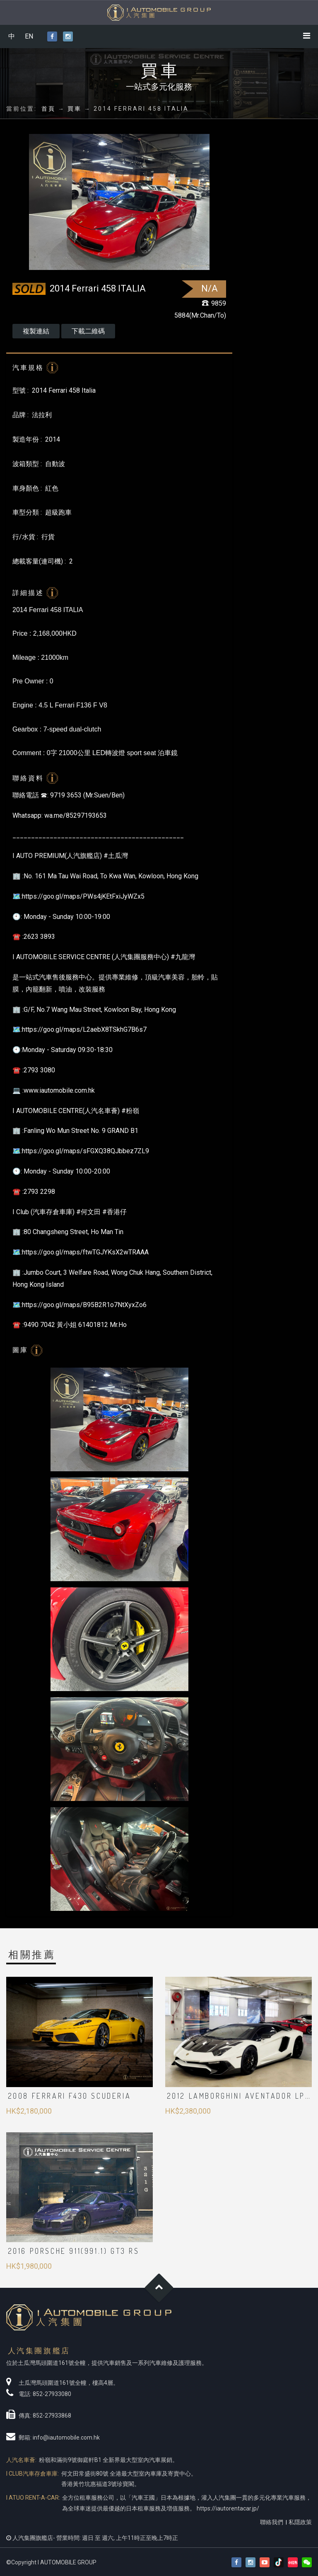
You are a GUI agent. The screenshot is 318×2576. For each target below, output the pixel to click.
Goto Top (159, 2287)
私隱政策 (300, 2522)
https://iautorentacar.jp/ (228, 2508)
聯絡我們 (271, 2522)
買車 (74, 108)
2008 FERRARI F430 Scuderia (69, 2095)
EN (29, 36)
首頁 (48, 108)
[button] (307, 2562)
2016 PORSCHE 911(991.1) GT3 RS (74, 2250)
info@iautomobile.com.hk (66, 2437)
